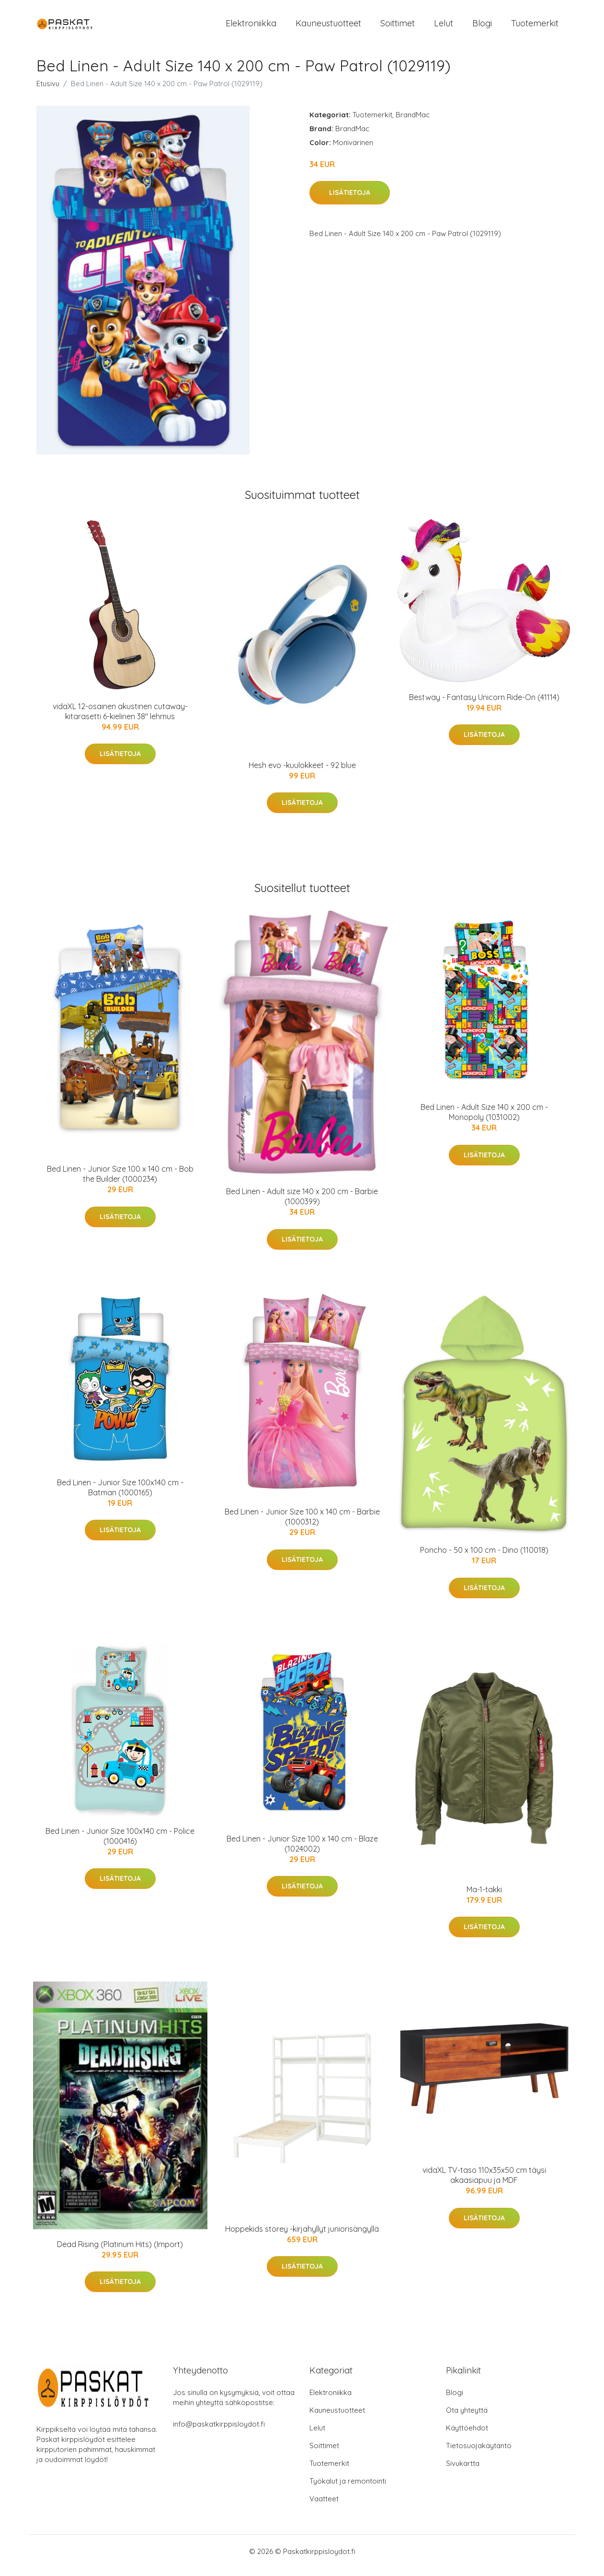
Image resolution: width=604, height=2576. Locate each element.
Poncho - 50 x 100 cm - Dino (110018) (484, 1558)
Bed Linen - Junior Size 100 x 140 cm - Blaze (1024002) (302, 1852)
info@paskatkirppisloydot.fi (219, 2432)
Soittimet (397, 27)
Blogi (482, 27)
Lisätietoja (349, 201)
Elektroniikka (251, 27)
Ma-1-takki (484, 1897)
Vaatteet (324, 2506)
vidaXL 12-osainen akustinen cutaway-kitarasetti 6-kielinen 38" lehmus (120, 719)
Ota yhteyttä (467, 2418)
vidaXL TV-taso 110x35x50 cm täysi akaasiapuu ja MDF (484, 2183)
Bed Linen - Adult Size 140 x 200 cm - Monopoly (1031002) (484, 1120)
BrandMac (413, 122)
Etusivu (47, 91)
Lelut (443, 27)
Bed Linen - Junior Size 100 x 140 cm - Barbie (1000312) (302, 1525)
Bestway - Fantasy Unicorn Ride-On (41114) (484, 705)
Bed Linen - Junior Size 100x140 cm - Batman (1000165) (120, 1495)
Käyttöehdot (467, 2435)
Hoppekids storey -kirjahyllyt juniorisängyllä (302, 2237)
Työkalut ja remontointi (347, 2489)
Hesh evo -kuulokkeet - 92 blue (302, 773)
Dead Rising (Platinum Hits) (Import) (120, 2252)
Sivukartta (462, 2471)
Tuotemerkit (534, 27)
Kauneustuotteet (328, 27)
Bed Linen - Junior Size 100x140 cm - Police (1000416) (120, 1844)
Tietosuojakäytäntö (479, 2453)
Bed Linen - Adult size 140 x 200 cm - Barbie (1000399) (302, 1205)
